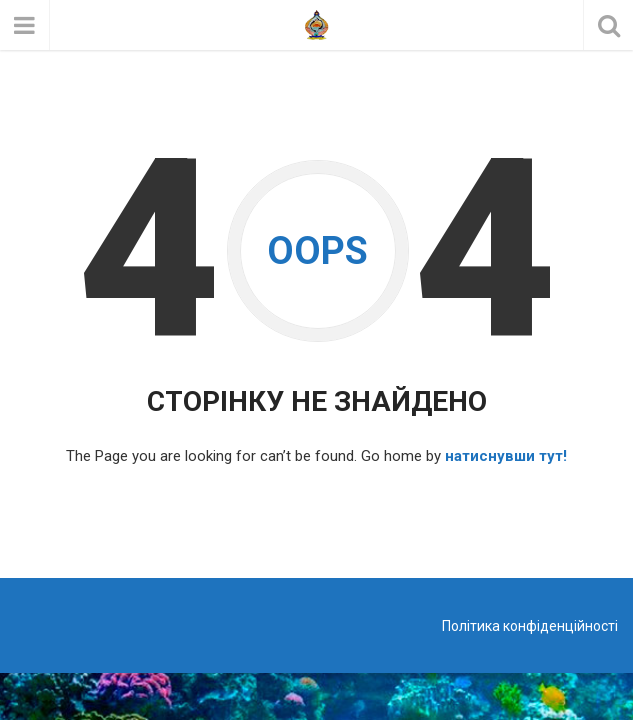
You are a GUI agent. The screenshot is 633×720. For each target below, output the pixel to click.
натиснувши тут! (506, 456)
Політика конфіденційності (530, 626)
